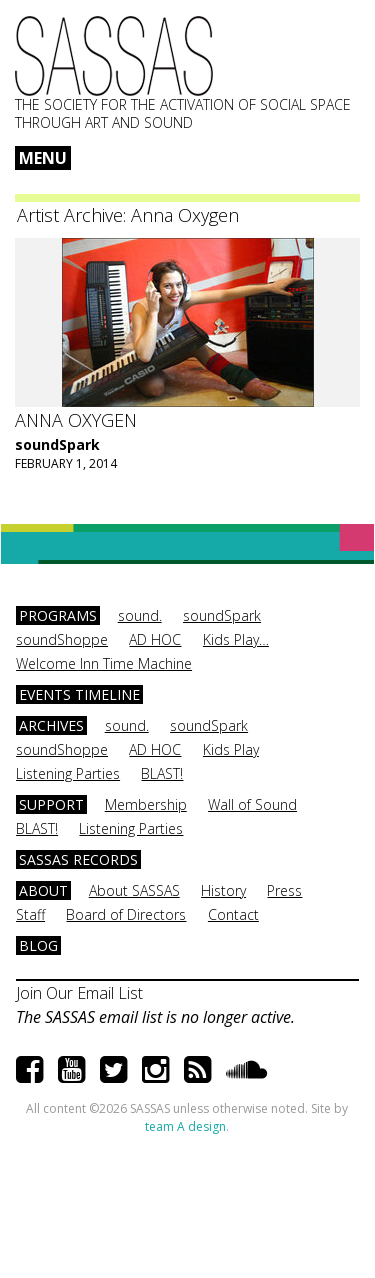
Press (284, 890)
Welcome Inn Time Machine (104, 663)
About (43, 890)
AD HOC (155, 639)
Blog (38, 945)
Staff (30, 914)
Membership (146, 804)
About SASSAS (134, 890)
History (223, 890)
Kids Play (231, 749)
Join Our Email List (79, 993)
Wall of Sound (252, 804)
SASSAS (114, 56)
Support (51, 804)
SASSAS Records (78, 859)
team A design (185, 1126)
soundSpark (57, 444)
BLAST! (162, 773)
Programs (58, 615)
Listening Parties (68, 773)
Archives (51, 725)
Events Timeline (79, 694)
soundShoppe (62, 639)
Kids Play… (236, 639)
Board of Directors (126, 914)
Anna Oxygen (76, 420)
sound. (140, 615)
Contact (233, 914)
